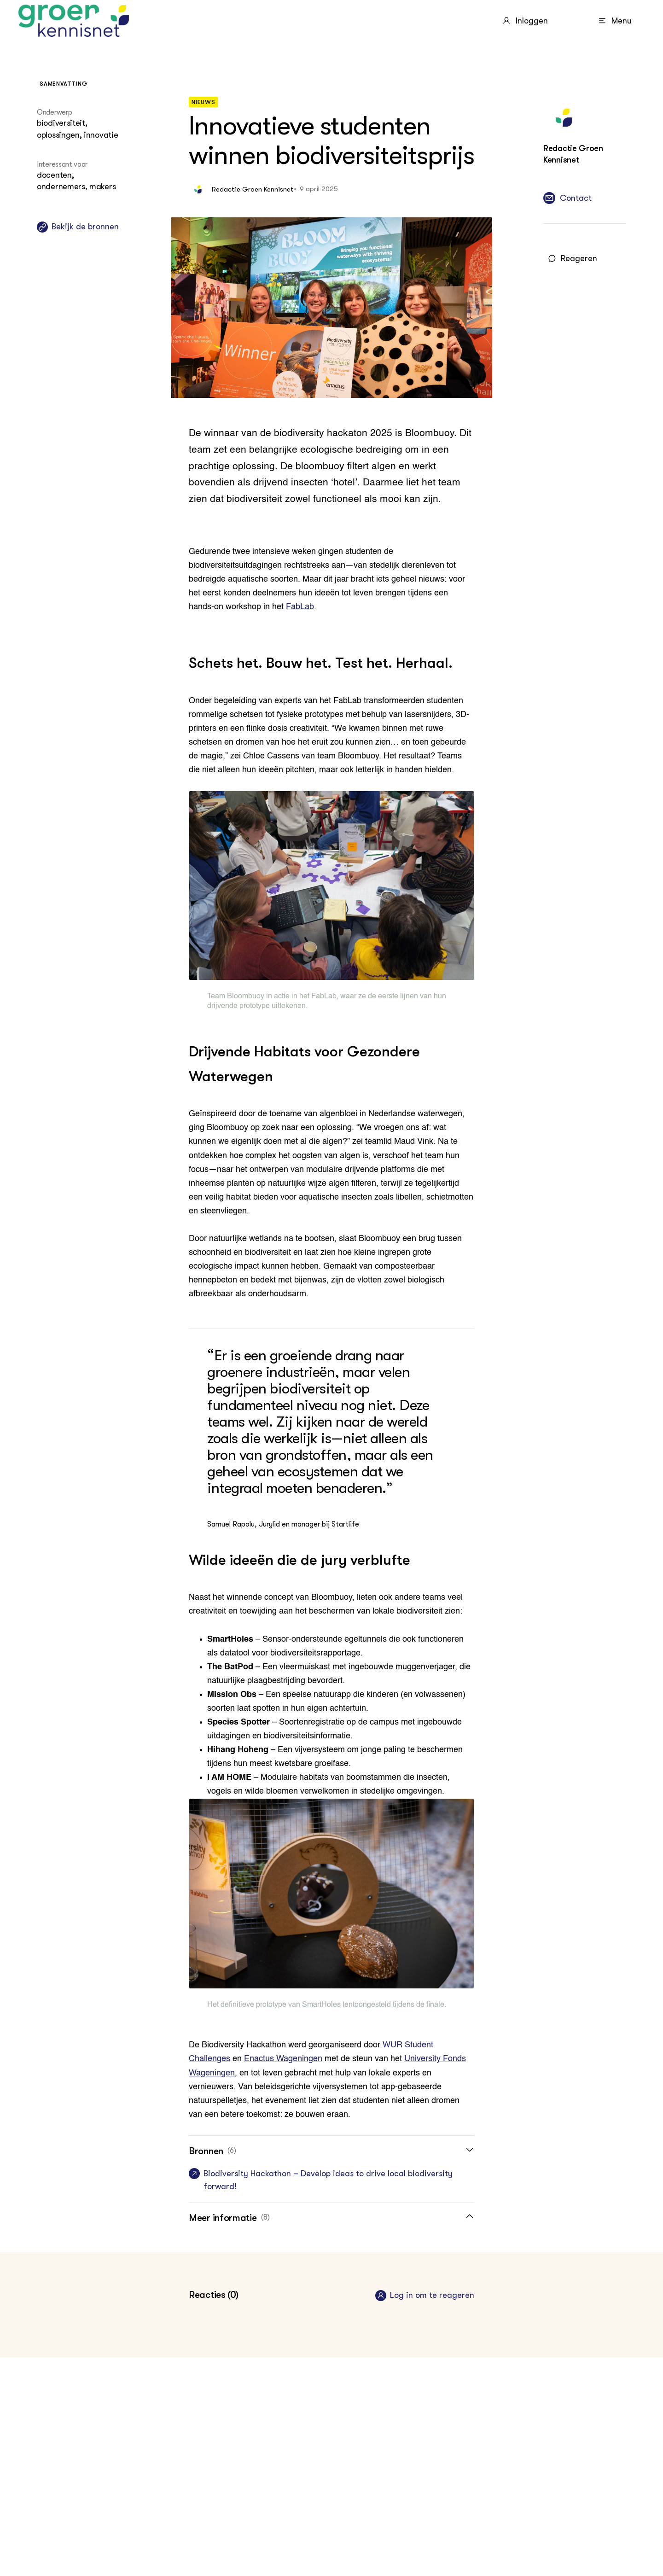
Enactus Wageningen (283, 2059)
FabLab (300, 607)
